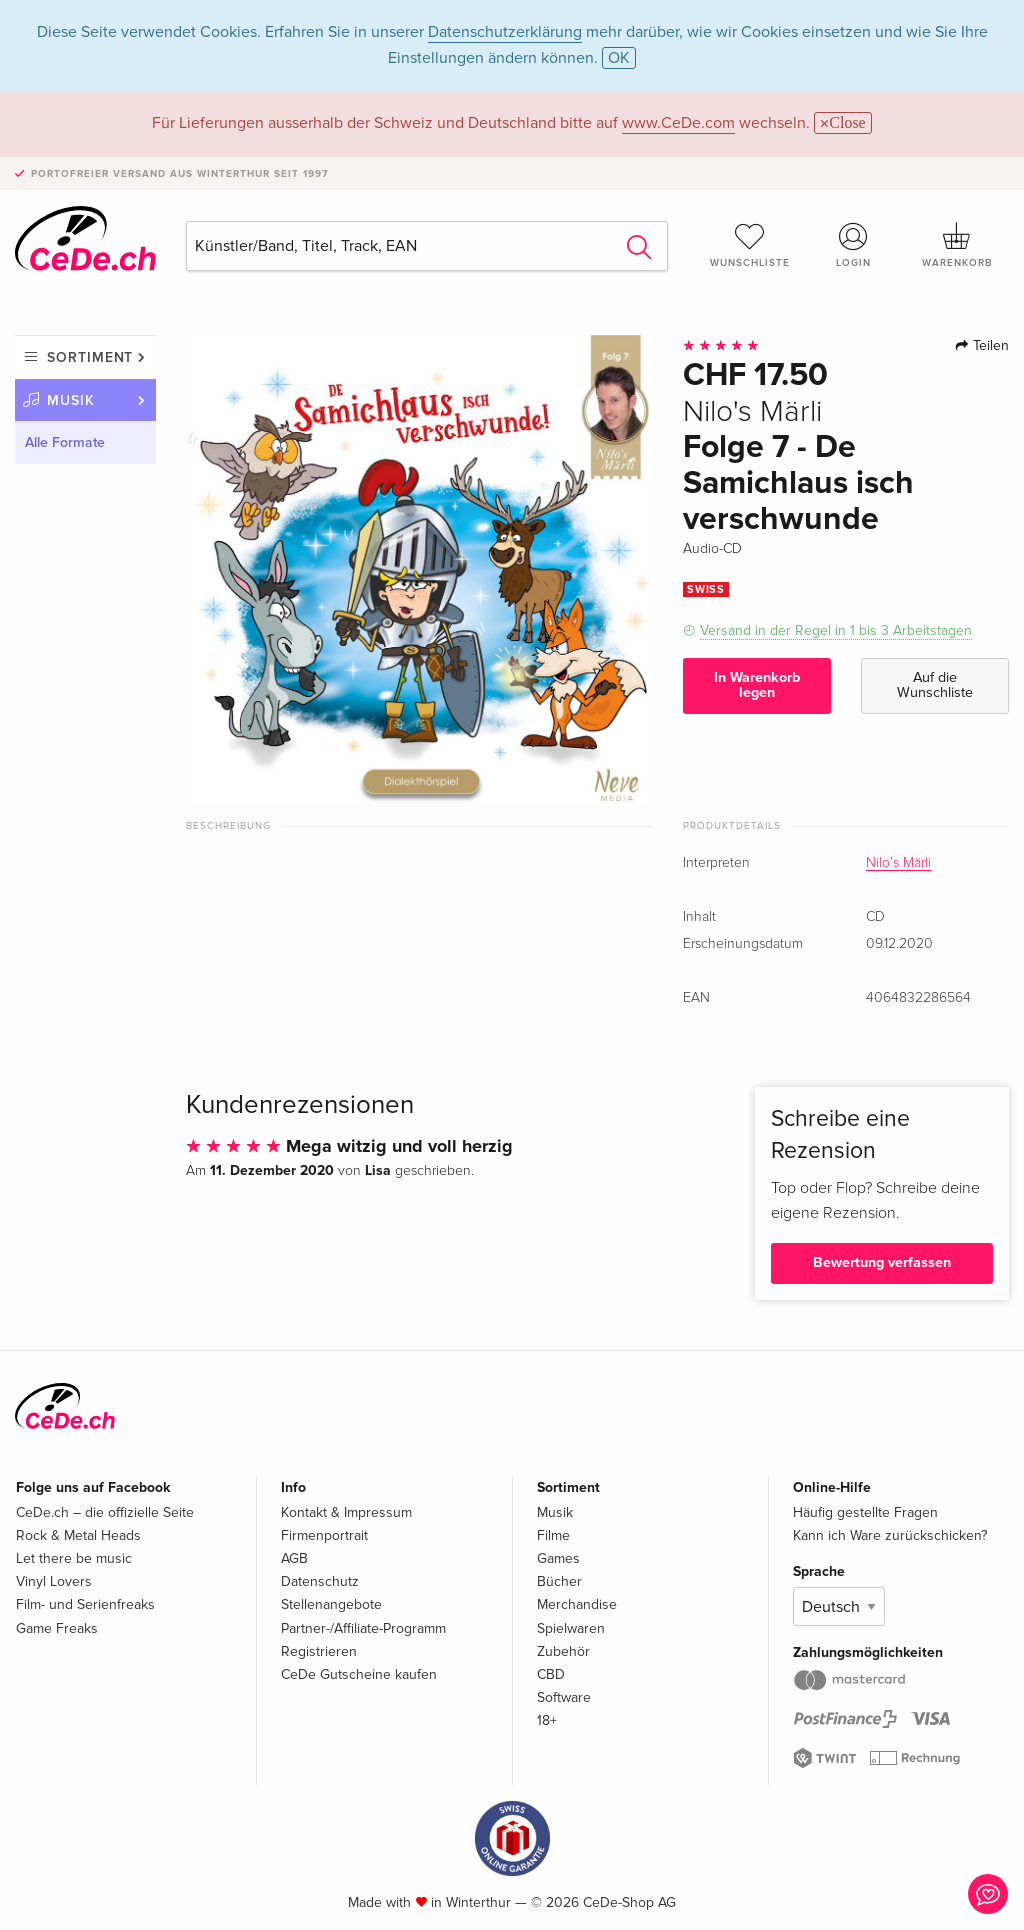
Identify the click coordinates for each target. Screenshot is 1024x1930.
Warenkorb (957, 245)
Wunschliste (750, 245)
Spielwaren (571, 1628)
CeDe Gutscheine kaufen (359, 1674)
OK (619, 58)
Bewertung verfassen (882, 1262)
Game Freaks (57, 1628)
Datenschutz (320, 1581)
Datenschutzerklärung (505, 32)
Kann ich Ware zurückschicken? (890, 1535)
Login (853, 245)
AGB (294, 1558)
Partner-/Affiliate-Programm (363, 1628)
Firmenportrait (324, 1535)
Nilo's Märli (898, 863)
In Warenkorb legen (757, 684)
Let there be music (74, 1558)
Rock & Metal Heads (78, 1535)
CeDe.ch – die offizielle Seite (105, 1512)
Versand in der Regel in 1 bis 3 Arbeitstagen (836, 630)
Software (564, 1697)
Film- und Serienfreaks (85, 1604)
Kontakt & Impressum (346, 1512)
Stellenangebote (331, 1604)
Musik (71, 400)
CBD (551, 1674)
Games (558, 1558)
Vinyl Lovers (54, 1581)
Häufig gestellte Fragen (865, 1512)
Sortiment (90, 357)
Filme (553, 1535)
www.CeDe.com (678, 123)
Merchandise (577, 1604)
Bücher (559, 1581)
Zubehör (563, 1651)
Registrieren (319, 1651)
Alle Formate (65, 442)
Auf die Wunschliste (935, 684)
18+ (547, 1720)
